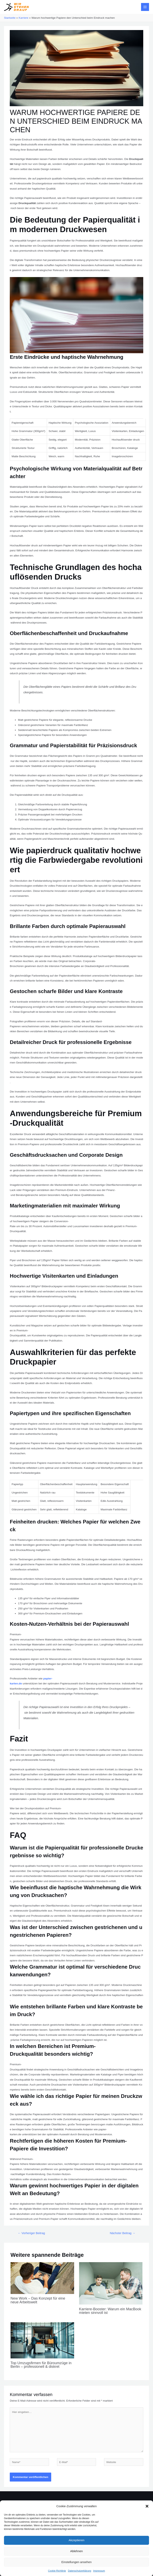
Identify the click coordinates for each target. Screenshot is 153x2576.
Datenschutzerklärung (79, 2570)
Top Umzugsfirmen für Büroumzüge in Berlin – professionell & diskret (41, 2365)
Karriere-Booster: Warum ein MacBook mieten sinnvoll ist (110, 2311)
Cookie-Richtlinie (57, 2570)
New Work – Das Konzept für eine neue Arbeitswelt (38, 2300)
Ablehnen (76, 2551)
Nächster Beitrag (122, 2233)
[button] (147, 2506)
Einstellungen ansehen (76, 2562)
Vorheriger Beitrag (31, 2233)
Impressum (99, 2570)
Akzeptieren (76, 2540)
